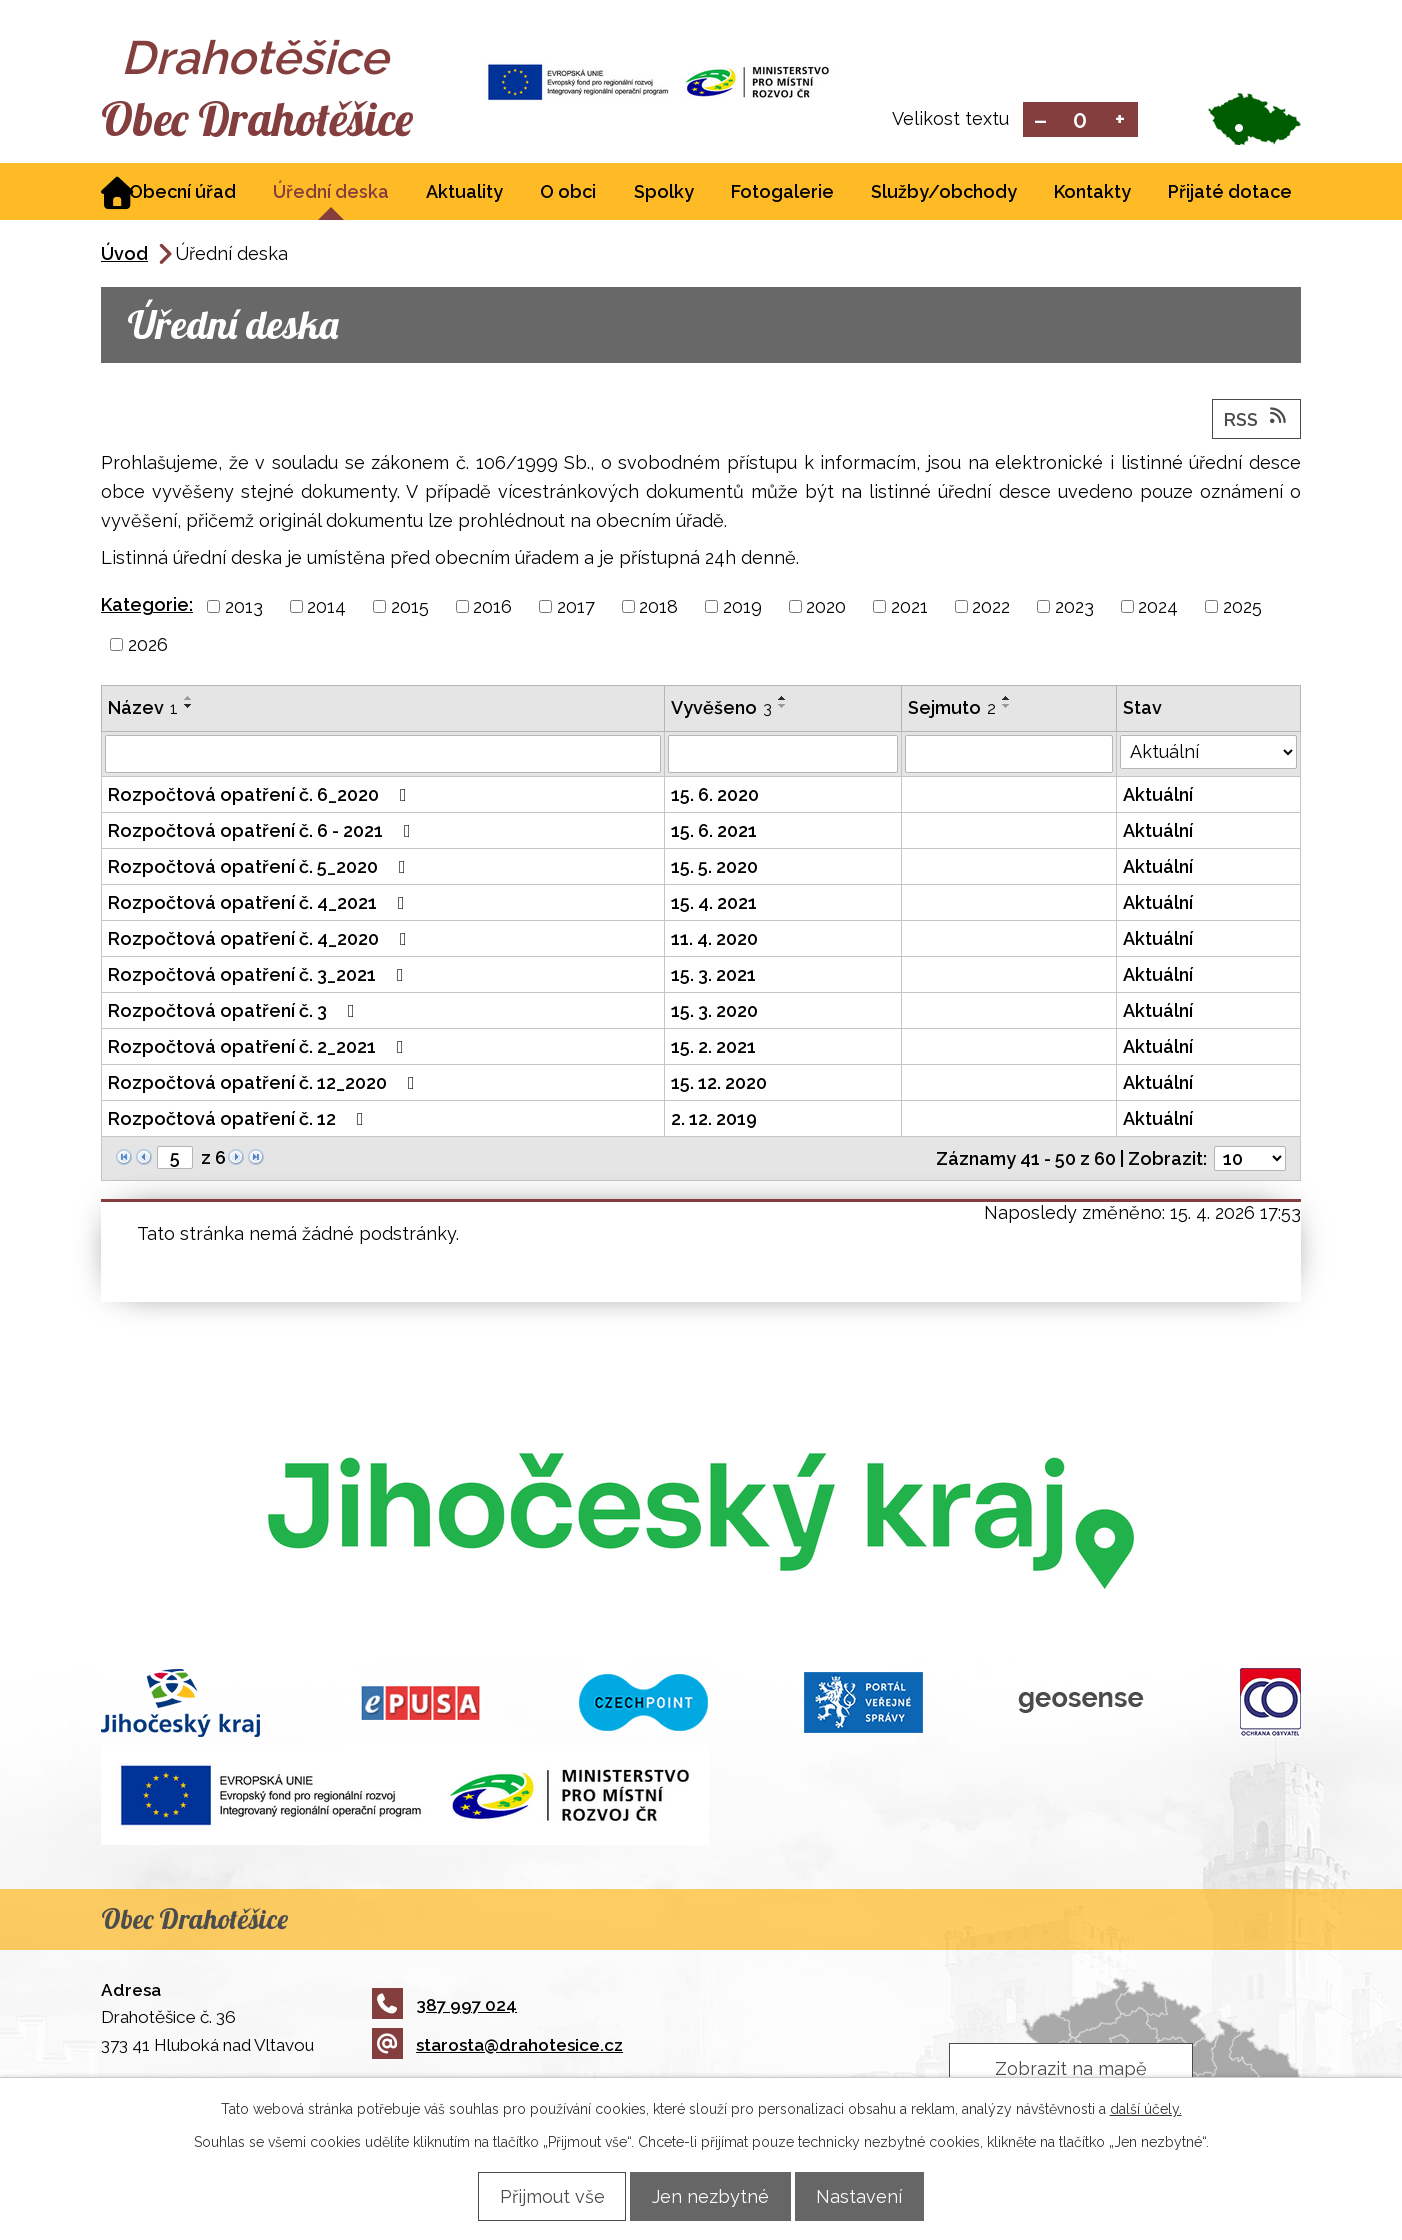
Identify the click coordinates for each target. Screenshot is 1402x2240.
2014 (326, 608)
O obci (568, 193)
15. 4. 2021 (714, 904)
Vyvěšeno (721, 709)
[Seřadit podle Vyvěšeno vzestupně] (783, 700)
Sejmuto (952, 709)
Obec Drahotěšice (278, 120)
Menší (1040, 120)
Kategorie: (147, 606)
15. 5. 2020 (714, 868)
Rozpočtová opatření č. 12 (240, 1120)
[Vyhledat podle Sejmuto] (1009, 756)
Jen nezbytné (710, 2195)
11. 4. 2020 (714, 940)
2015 (410, 608)
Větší (1120, 120)
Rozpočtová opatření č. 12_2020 (265, 1084)
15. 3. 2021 (713, 976)
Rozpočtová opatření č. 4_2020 (261, 940)
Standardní (1080, 120)
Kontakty (1092, 193)
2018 (658, 608)
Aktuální (1158, 796)
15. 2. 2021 (713, 1048)
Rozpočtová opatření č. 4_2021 (260, 904)
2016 (492, 608)
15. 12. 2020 (719, 1084)
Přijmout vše (539, 2195)
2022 (991, 608)
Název (143, 709)
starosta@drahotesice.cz (497, 2047)
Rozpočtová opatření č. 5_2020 (261, 868)
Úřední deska (331, 193)
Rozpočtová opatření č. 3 (235, 1012)
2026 (148, 646)
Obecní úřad (182, 193)
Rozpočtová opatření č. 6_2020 (261, 796)
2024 (1158, 608)
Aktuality (464, 193)
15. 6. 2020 (715, 796)
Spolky (664, 193)
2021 (909, 608)
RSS (1257, 420)
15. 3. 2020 (714, 1012)
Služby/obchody (944, 193)
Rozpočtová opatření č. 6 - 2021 (263, 832)
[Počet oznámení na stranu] (1250, 1160)
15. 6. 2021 (714, 832)
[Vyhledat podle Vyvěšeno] (783, 756)
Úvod (124, 255)
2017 (576, 608)
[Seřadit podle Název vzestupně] (189, 700)
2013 (244, 608)
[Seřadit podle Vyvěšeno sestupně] (783, 708)
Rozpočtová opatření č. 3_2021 (260, 976)
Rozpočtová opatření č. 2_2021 (260, 1048)
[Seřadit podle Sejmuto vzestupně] (1007, 700)
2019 (742, 608)
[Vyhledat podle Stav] (1208, 754)
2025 (1242, 608)
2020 (826, 608)
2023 (1074, 608)
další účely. (1146, 2108)
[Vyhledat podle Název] (383, 756)
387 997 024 (444, 2006)
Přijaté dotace (1230, 193)
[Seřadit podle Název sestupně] (189, 708)
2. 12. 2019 (714, 1120)
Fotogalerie (782, 193)
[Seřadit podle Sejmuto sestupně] (1007, 708)
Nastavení (872, 2195)
